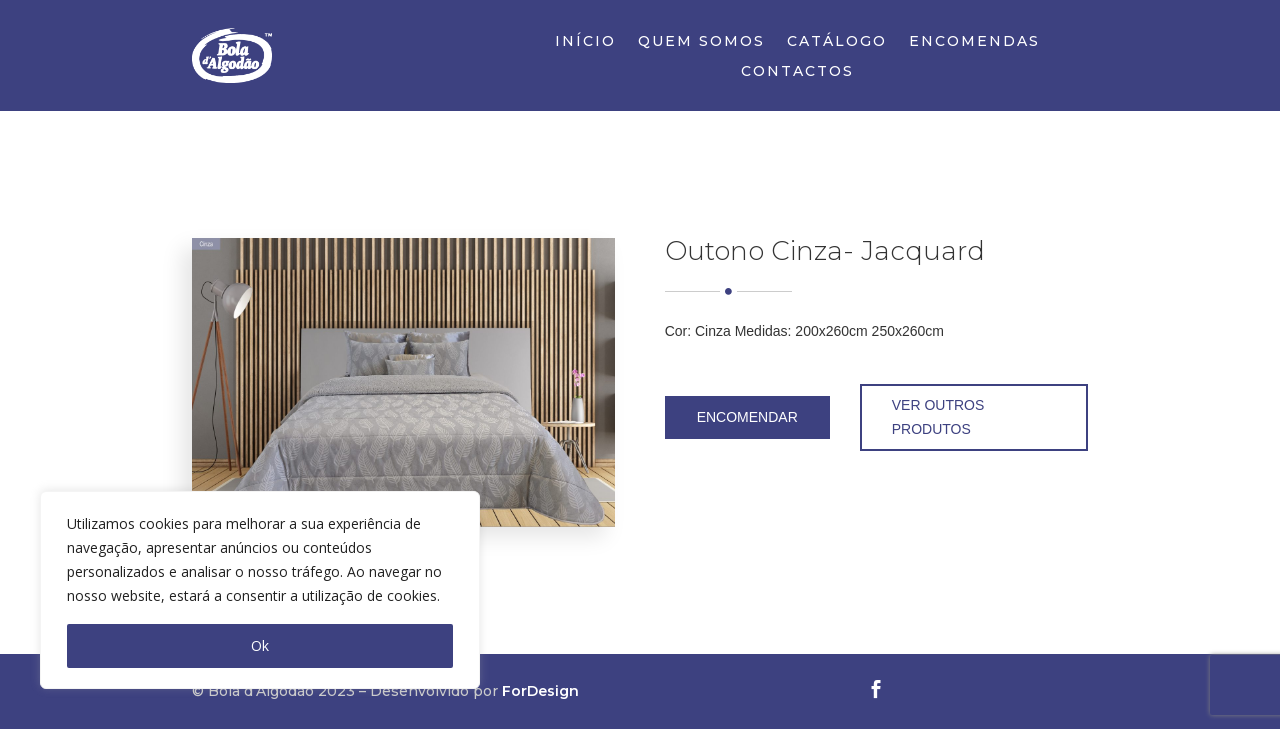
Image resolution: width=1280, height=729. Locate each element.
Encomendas (974, 42)
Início (585, 42)
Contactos (797, 72)
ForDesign (540, 691)
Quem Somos (701, 42)
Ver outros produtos (938, 417)
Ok (260, 645)
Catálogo (837, 42)
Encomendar (747, 417)
